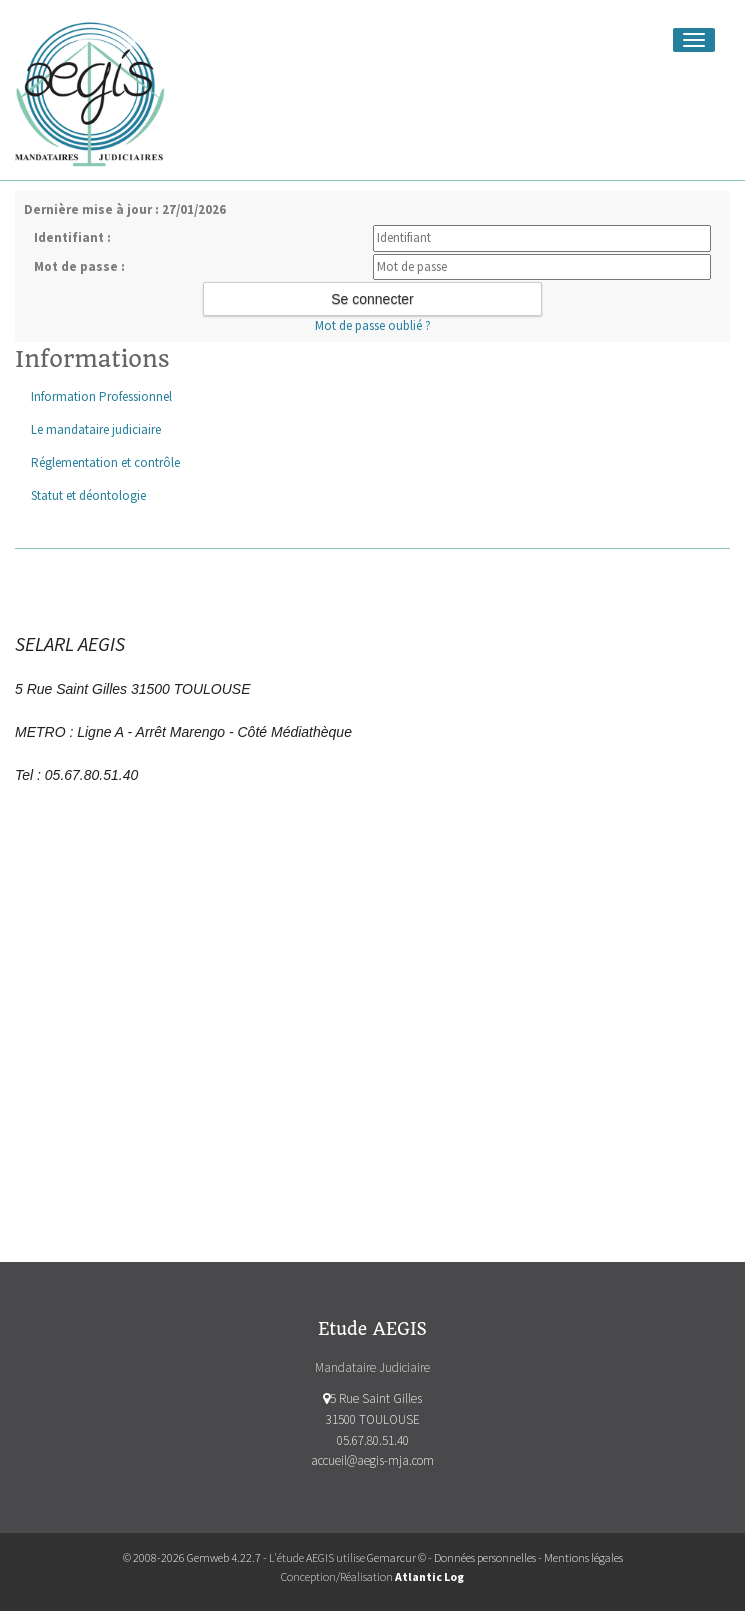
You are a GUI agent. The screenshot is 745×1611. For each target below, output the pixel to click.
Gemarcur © (396, 1557)
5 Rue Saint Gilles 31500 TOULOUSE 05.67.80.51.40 (372, 1419)
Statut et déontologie (88, 495)
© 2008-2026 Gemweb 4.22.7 (192, 1557)
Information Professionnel (101, 396)
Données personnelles (485, 1557)
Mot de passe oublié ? (373, 325)
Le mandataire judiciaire (96, 429)
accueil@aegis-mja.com (372, 1460)
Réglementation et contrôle (105, 462)
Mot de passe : (79, 266)
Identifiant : (72, 237)
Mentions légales (583, 1557)
